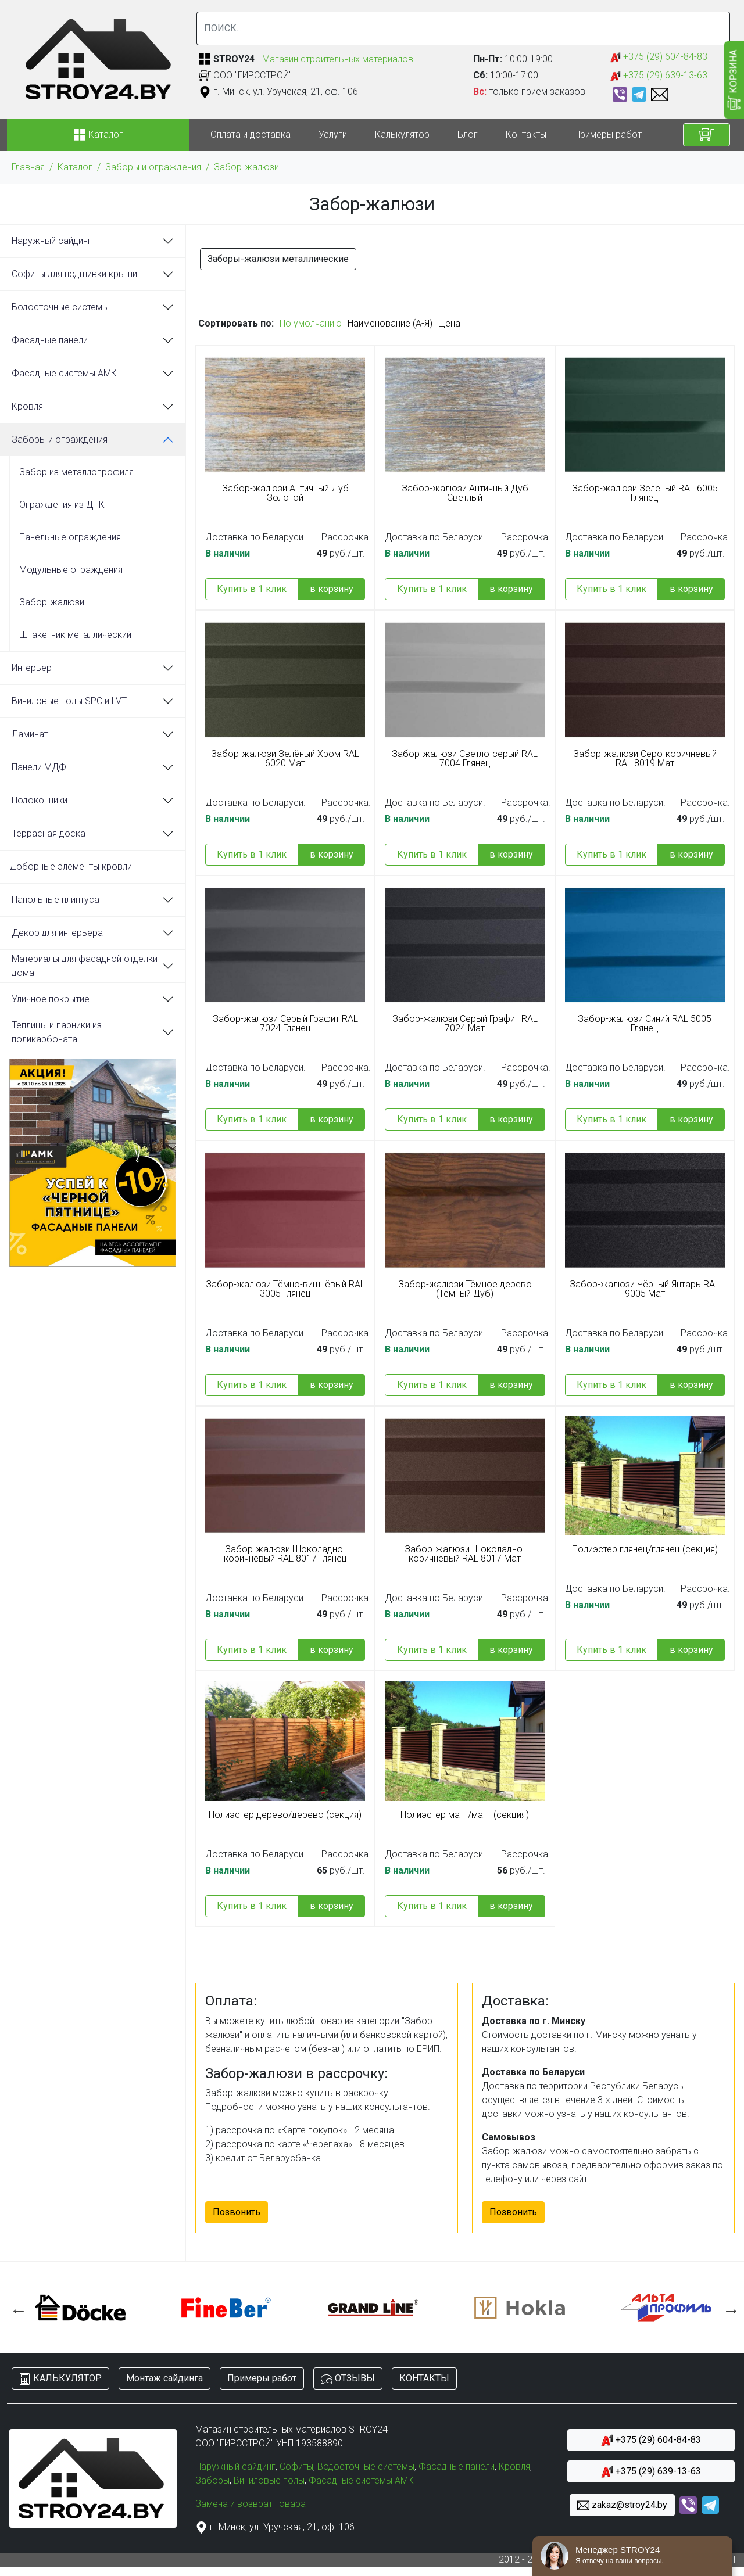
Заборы (212, 2480)
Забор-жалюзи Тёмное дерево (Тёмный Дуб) (465, 1289)
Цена (449, 323)
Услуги (333, 134)
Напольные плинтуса (55, 899)
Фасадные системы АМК (64, 373)
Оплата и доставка (250, 134)
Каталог (75, 167)
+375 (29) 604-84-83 (658, 57)
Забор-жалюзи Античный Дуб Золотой (285, 493)
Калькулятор (402, 134)
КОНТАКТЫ (424, 2378)
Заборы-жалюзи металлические (278, 258)
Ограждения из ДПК (62, 504)
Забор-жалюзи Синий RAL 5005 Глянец (644, 1023)
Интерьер (32, 667)
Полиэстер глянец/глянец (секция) (645, 1549)
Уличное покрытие (51, 998)
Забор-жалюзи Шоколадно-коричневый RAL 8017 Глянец (285, 1554)
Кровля (27, 406)
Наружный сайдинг (52, 240)
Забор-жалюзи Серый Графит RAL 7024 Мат (465, 1023)
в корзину (331, 588)
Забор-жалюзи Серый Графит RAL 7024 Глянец (285, 1023)
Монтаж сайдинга (164, 2378)
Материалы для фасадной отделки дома (85, 965)
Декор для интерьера (57, 932)
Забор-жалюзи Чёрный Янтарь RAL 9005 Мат (645, 1289)
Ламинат (30, 734)
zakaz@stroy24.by (622, 2505)
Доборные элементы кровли (70, 866)
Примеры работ (608, 134)
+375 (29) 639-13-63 (658, 76)
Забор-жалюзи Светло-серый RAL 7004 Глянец (465, 758)
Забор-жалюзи (246, 167)
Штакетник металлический (75, 634)
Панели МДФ (39, 767)
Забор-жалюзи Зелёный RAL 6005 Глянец (645, 493)
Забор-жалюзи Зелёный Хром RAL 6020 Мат (285, 758)
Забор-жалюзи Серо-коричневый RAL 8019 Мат (645, 758)
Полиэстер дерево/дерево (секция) (285, 1815)
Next (728, 2307)
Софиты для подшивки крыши (74, 273)
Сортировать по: (236, 323)
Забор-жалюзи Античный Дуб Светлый (465, 493)
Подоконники (39, 800)
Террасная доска (48, 833)
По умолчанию (311, 323)
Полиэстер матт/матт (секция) (464, 1815)
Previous (16, 2307)
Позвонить (236, 2212)
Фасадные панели (50, 340)
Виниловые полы (269, 2480)
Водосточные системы (60, 307)
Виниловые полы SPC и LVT (69, 700)
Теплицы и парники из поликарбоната (57, 1032)
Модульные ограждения (71, 569)
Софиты (296, 2466)
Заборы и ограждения (153, 167)
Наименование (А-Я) (390, 323)
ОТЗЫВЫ (348, 2379)
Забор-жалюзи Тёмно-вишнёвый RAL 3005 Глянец (285, 1289)
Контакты (526, 134)
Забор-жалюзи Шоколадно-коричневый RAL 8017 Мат (465, 1554)
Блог (467, 134)
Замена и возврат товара (250, 2503)
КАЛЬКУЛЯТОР (60, 2379)
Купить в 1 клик (252, 588)
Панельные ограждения (70, 537)
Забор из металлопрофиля (76, 472)
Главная (28, 167)
